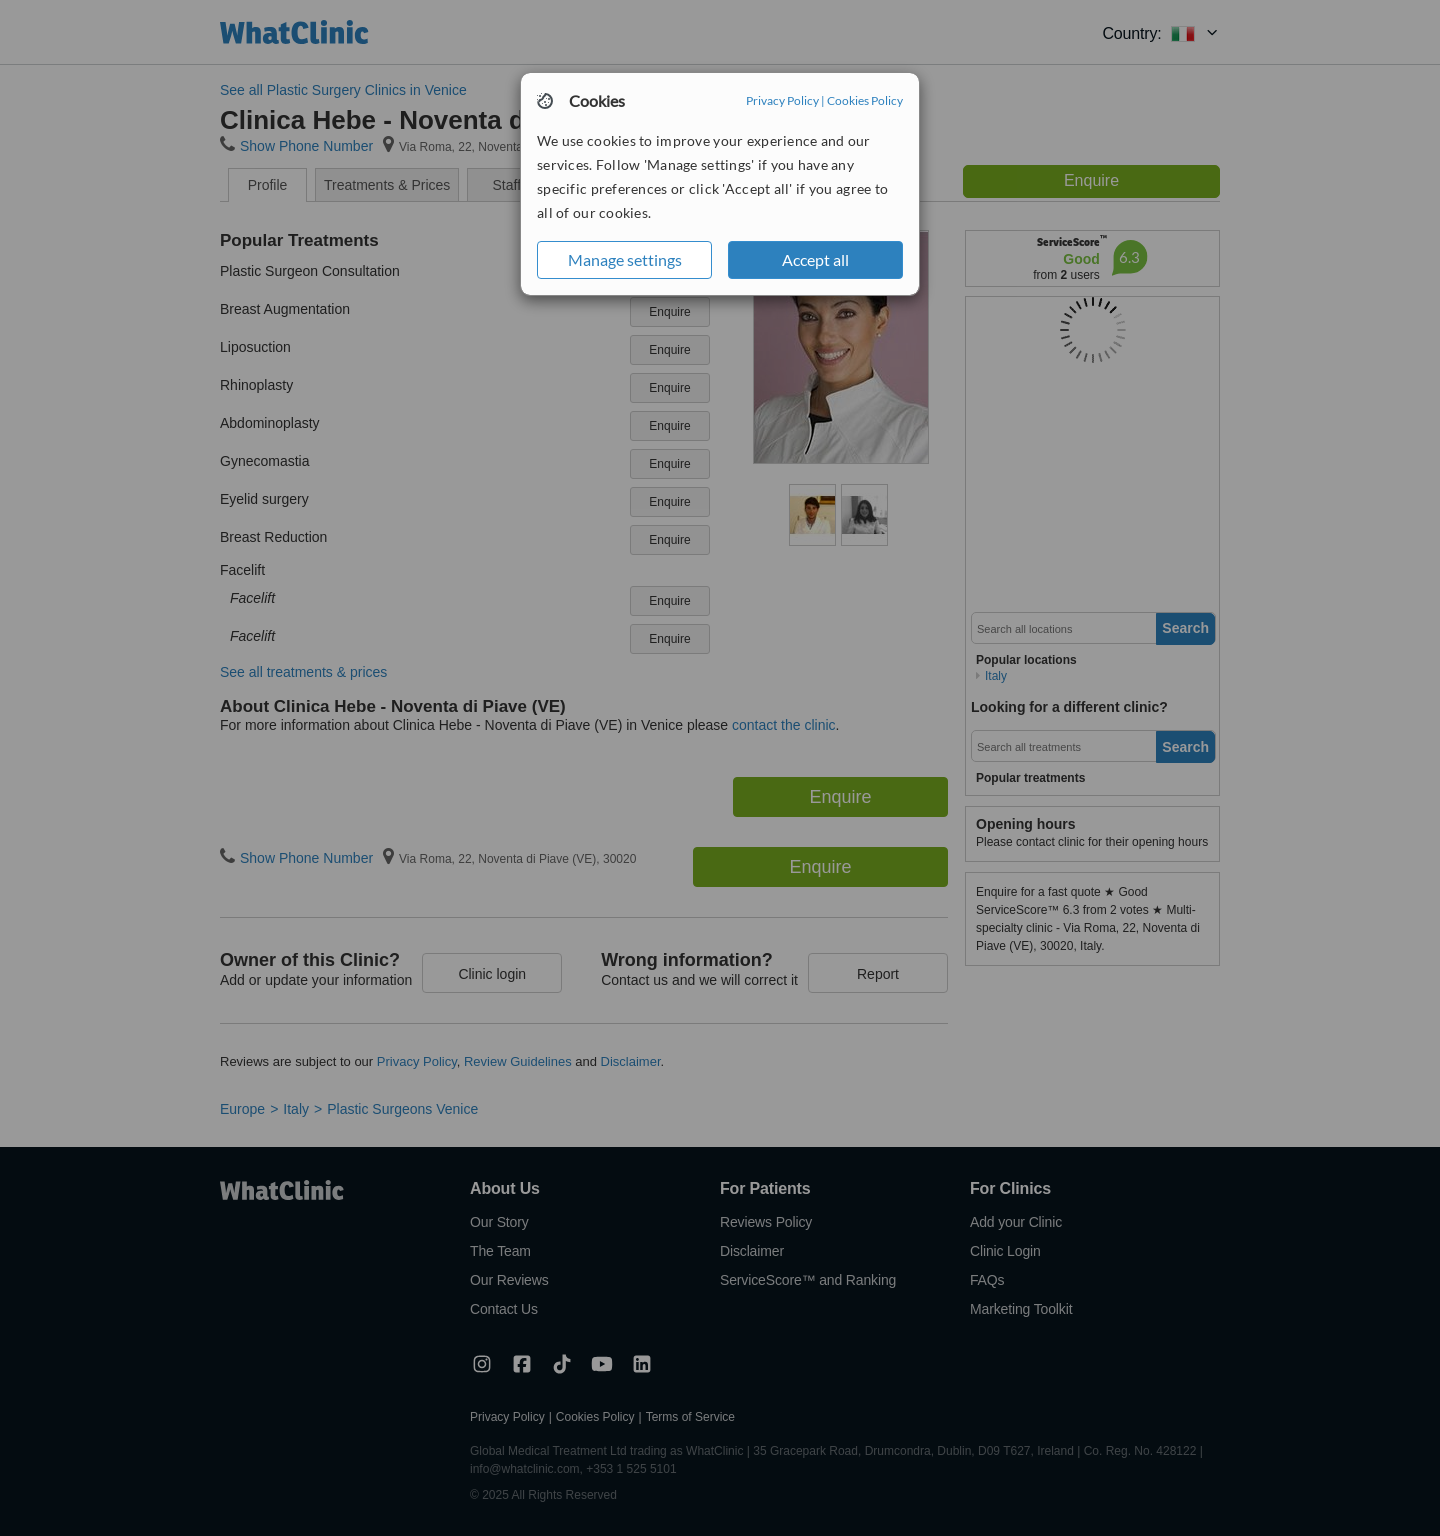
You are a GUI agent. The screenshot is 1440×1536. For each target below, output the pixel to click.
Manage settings (625, 259)
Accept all (815, 259)
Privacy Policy (782, 100)
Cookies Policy (865, 100)
